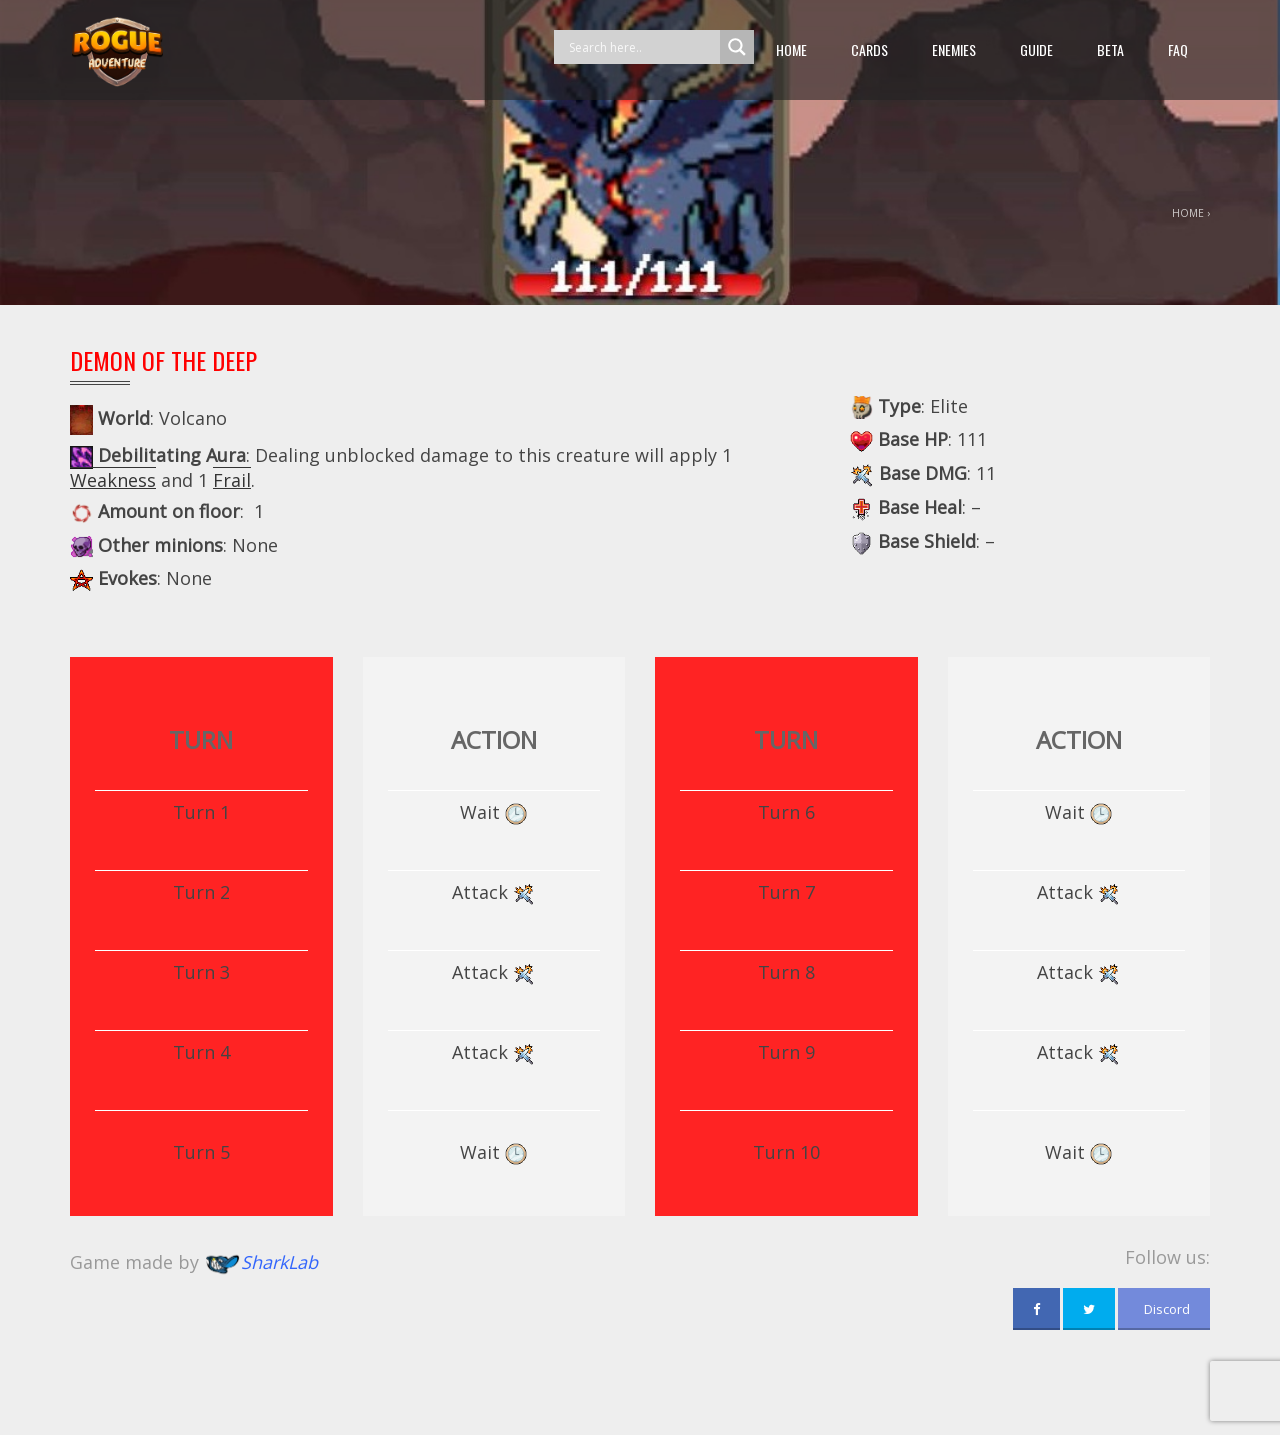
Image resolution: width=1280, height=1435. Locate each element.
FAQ (1178, 49)
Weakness (113, 480)
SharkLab (279, 1262)
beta (1110, 49)
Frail (232, 480)
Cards (869, 49)
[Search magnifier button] (737, 47)
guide (1036, 49)
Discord (1164, 1309)
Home (791, 49)
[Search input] (642, 47)
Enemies (954, 49)
